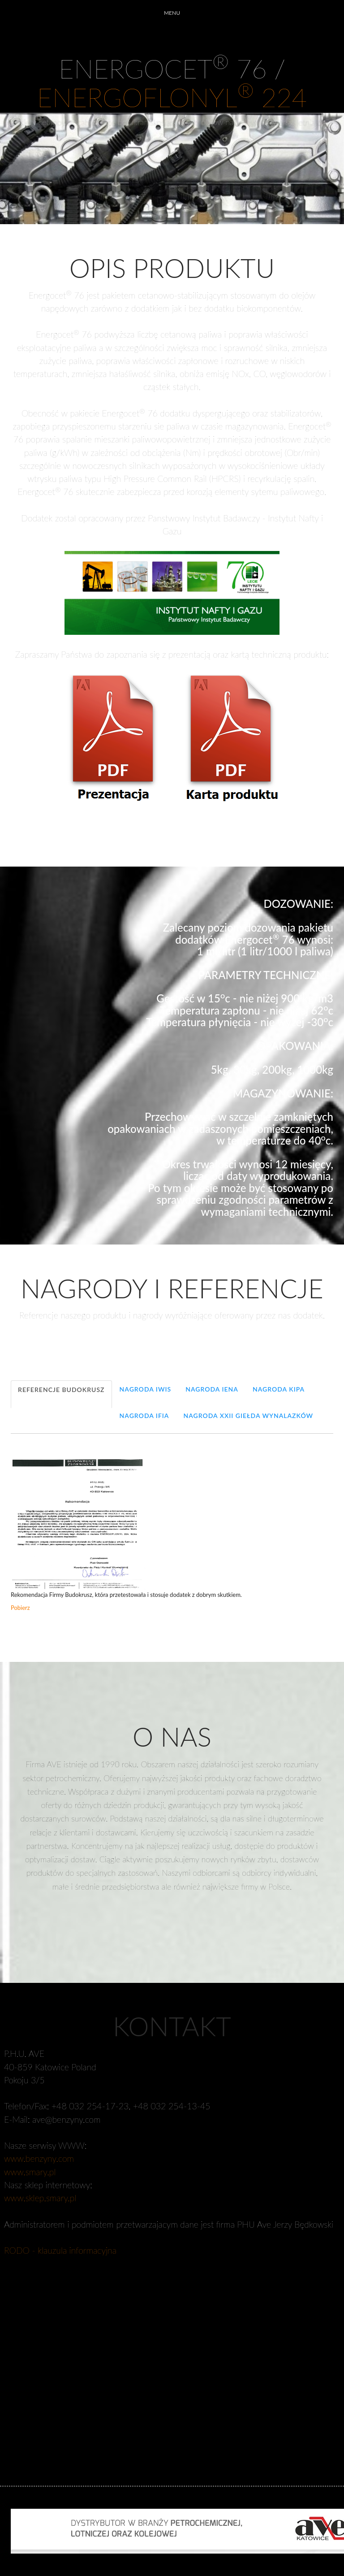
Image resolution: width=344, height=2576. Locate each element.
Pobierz (20, 1607)
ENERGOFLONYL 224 (172, 97)
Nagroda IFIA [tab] (144, 1415)
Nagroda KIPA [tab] (279, 1389)
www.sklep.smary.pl (40, 2198)
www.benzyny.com (39, 2158)
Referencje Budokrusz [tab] (61, 1389)
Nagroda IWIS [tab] (146, 1389)
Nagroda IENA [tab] (211, 1389)
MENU (172, 12)
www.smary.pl (30, 2172)
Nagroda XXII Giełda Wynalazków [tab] (248, 1415)
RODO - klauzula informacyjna (60, 2250)
